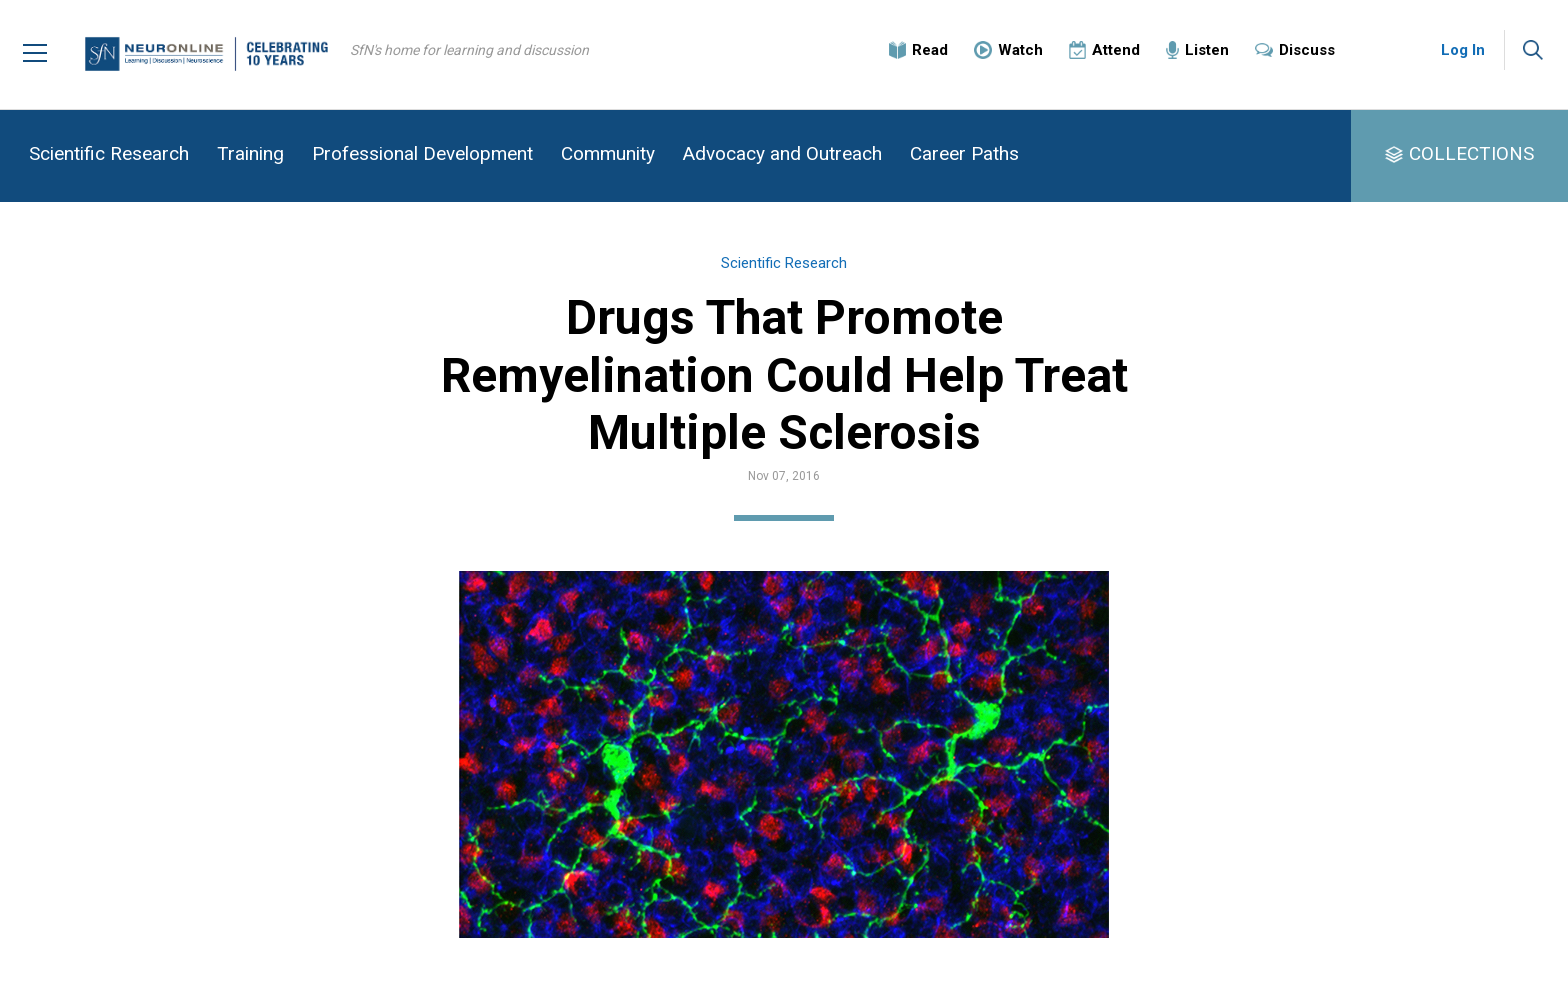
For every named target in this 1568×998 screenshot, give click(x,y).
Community (608, 153)
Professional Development (422, 153)
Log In (1463, 50)
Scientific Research (109, 153)
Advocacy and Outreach (782, 153)
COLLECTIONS (1471, 153)
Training (250, 153)
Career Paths (964, 153)
